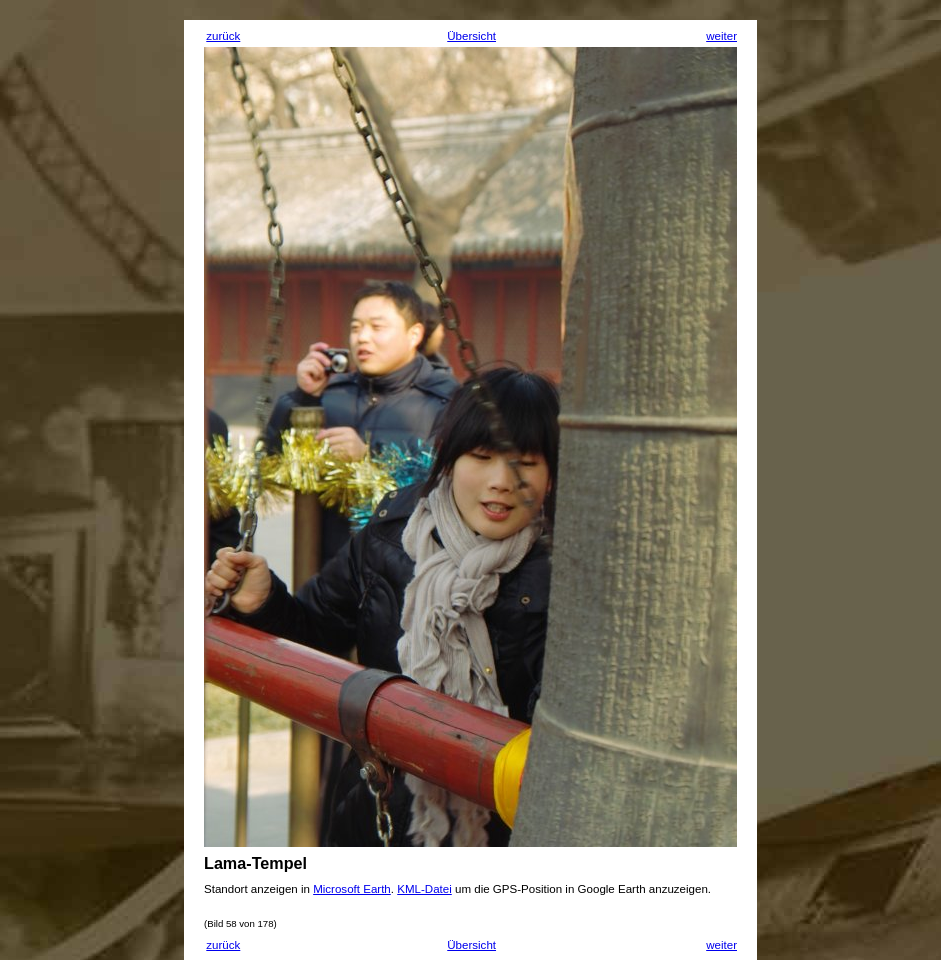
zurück (223, 36)
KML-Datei (424, 889)
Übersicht (471, 36)
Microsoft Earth (352, 889)
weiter (721, 36)
